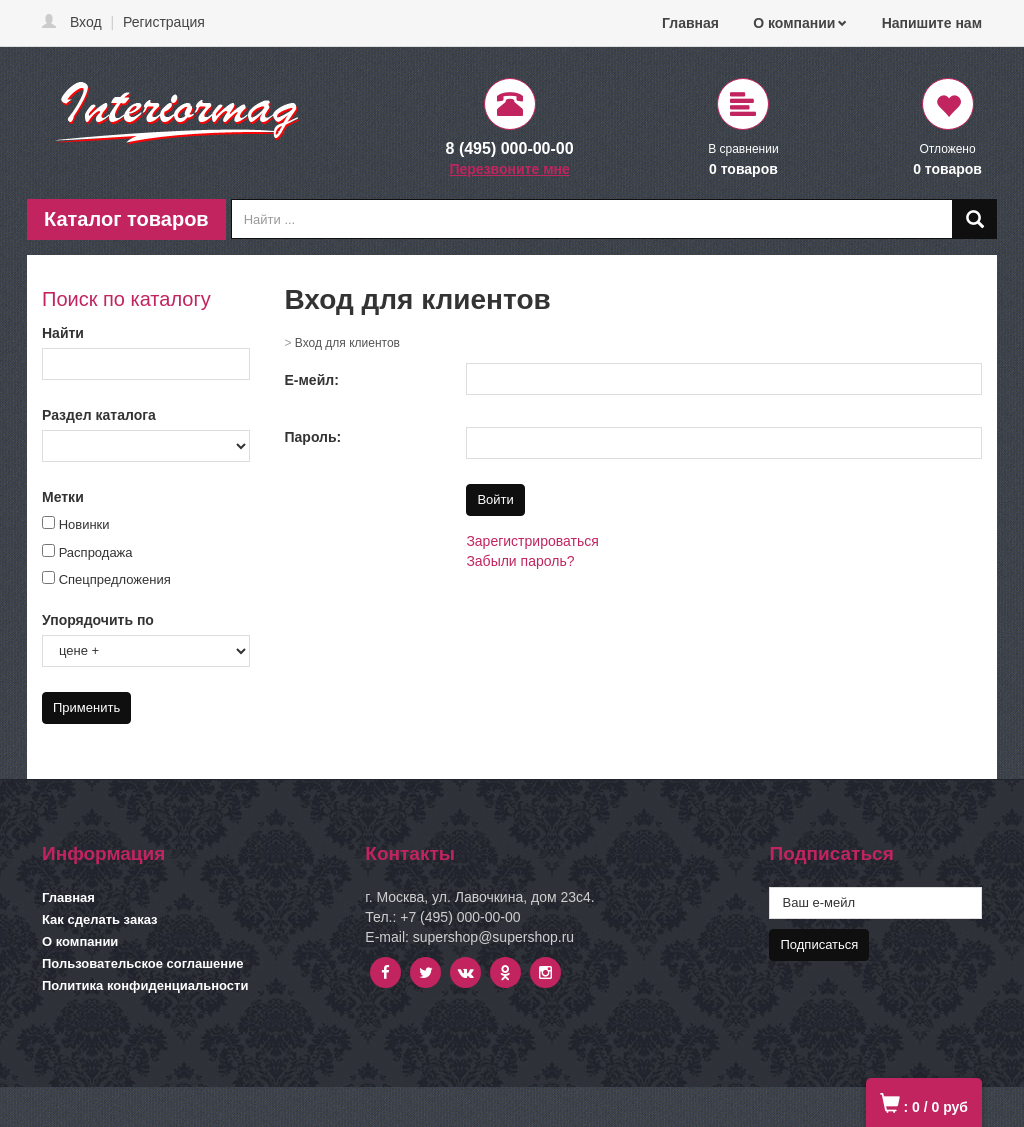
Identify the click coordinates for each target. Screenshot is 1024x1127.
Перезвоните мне (509, 169)
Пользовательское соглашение (142, 963)
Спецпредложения (115, 579)
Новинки (84, 524)
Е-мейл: (312, 380)
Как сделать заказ (100, 919)
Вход (86, 22)
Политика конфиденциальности (145, 985)
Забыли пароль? (520, 561)
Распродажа (96, 552)
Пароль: (313, 437)
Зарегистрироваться (532, 541)
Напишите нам (932, 23)
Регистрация (164, 22)
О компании (794, 23)
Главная (690, 23)
